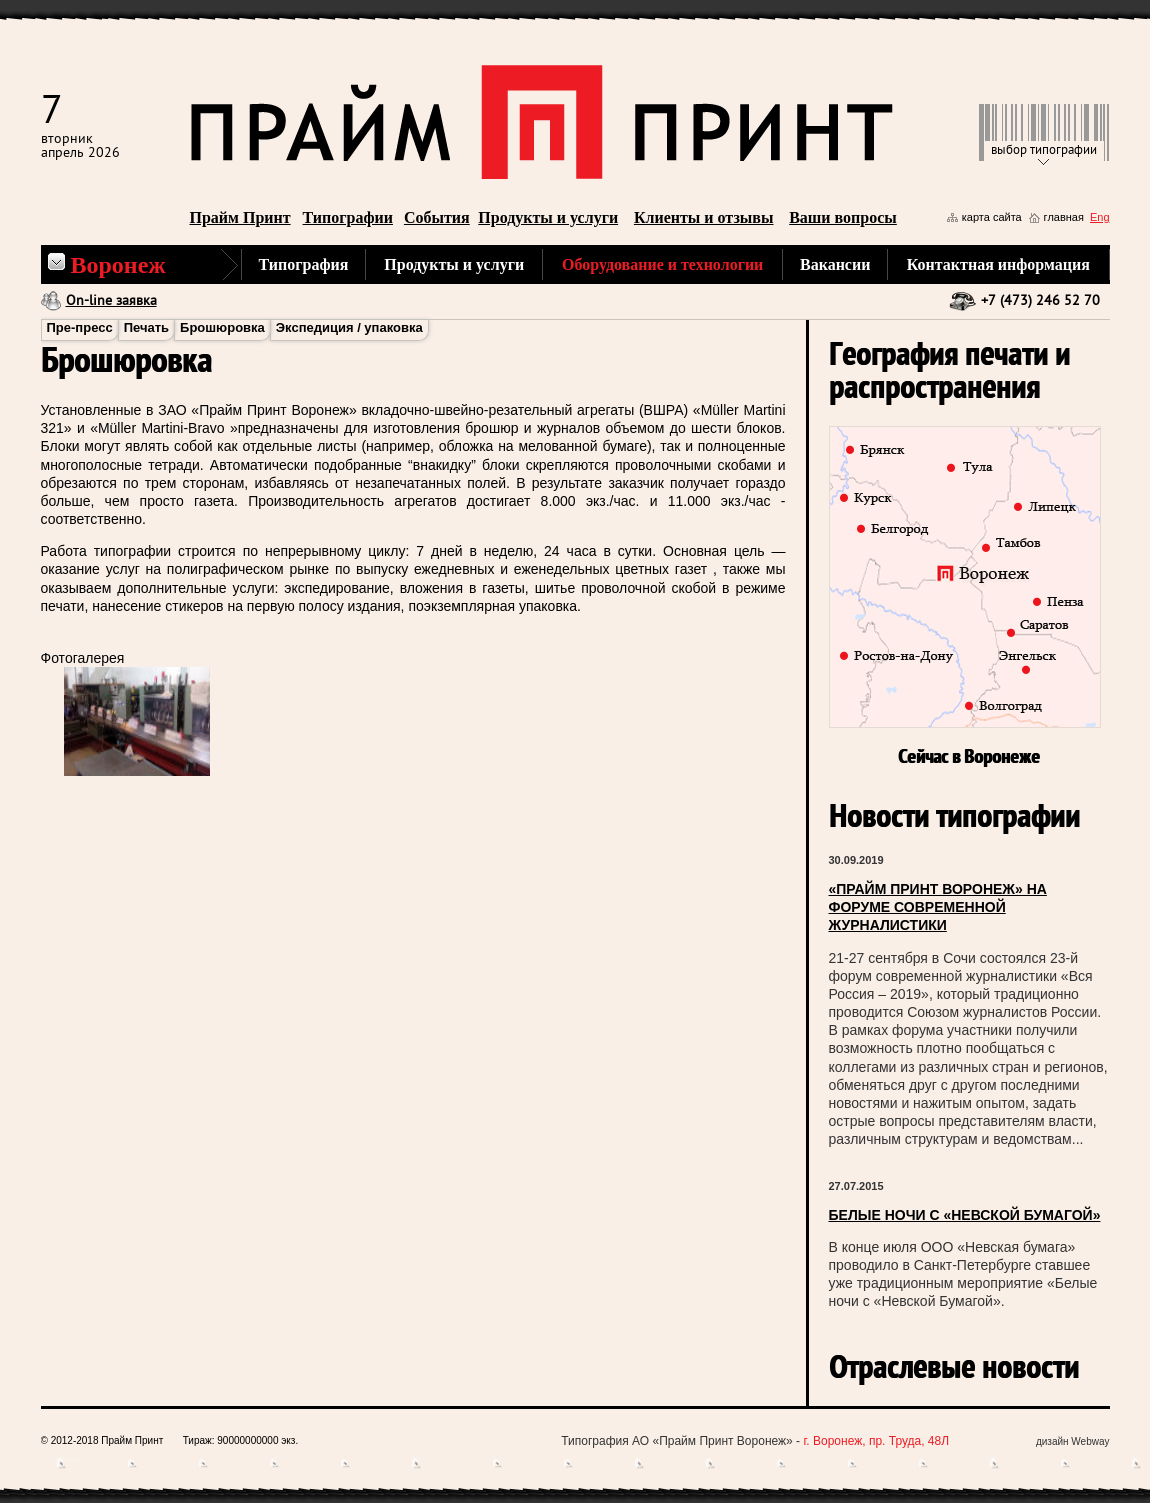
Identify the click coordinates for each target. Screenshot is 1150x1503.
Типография (304, 264)
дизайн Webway (1073, 1441)
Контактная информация (998, 264)
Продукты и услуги (548, 217)
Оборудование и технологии (662, 264)
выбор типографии (1044, 150)
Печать (146, 327)
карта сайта (992, 217)
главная (1064, 217)
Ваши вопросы (843, 217)
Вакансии (835, 264)
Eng (1100, 217)
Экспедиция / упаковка (349, 327)
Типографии (348, 217)
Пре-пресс (80, 327)
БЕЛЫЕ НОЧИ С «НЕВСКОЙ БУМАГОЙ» (965, 1215)
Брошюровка (222, 327)
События (437, 217)
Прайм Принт (240, 217)
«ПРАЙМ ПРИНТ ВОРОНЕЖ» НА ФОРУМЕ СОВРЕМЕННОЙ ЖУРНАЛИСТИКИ (938, 907)
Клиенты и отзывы (704, 217)
